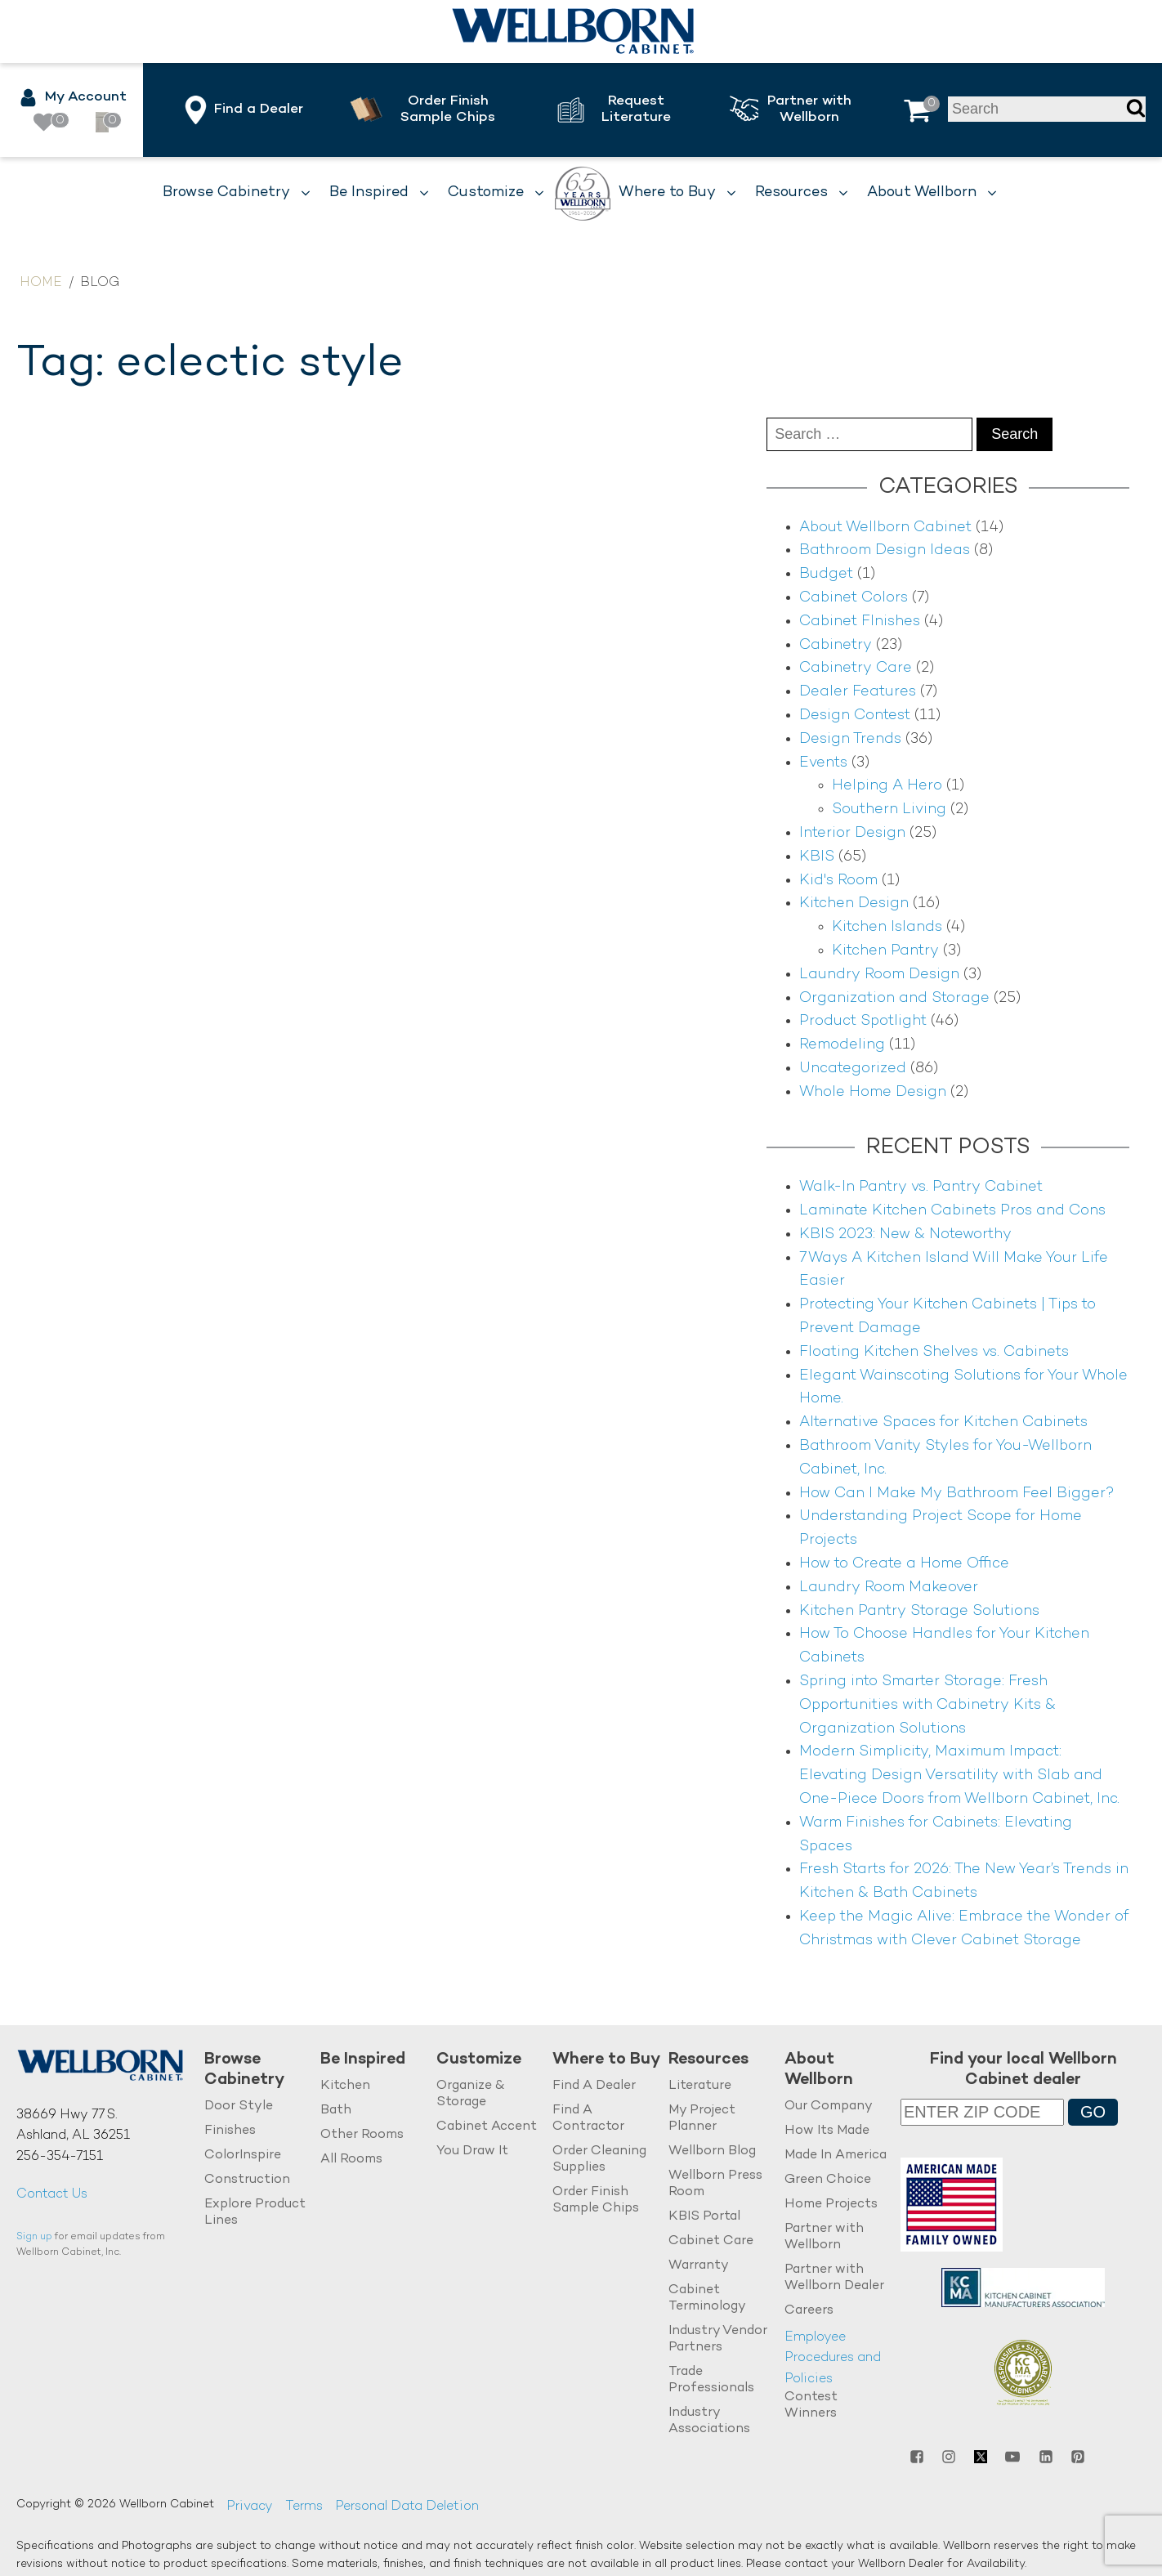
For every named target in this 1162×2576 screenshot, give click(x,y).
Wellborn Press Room (715, 2183)
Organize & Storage (470, 2094)
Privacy (249, 2507)
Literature (699, 2086)
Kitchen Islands (887, 927)
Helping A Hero (887, 786)
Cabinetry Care (855, 668)
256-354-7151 (59, 2157)
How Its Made (826, 2131)
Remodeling (842, 1045)
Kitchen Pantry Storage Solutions (919, 1611)
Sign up (34, 2237)
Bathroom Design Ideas (884, 550)
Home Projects (831, 2204)
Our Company (828, 2106)
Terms (304, 2507)
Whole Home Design (872, 1092)
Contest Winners (811, 2405)
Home (41, 283)
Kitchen (345, 2086)
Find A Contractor (588, 2119)
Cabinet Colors (853, 598)
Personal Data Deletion (407, 2507)
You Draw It (472, 2151)
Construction (247, 2179)
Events (823, 763)
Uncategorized (852, 1068)
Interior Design (852, 833)
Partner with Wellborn (824, 2236)
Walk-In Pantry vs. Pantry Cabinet (921, 1187)
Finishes (230, 2131)
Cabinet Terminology (707, 2298)
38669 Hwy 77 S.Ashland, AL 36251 (73, 2126)
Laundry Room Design (879, 974)
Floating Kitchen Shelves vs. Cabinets (934, 1352)
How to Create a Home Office (904, 1564)
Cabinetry (835, 645)
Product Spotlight (863, 1021)
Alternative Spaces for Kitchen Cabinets (943, 1422)
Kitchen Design (854, 903)
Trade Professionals (711, 2379)
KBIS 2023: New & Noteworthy (905, 1234)
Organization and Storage (894, 998)
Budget (826, 574)
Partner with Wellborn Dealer (834, 2277)
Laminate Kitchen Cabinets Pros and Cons (952, 1211)
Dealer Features (857, 692)
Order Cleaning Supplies (599, 2159)
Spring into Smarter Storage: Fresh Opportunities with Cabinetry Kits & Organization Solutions (927, 1705)
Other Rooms (362, 2135)
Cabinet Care (710, 2240)
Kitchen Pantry (885, 951)
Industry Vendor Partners (717, 2338)
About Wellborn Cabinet (885, 527)
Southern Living (889, 809)
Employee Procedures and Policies (832, 2358)
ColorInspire (242, 2155)
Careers (809, 2310)
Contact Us (51, 2195)
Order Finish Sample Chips (595, 2200)
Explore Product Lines (255, 2212)
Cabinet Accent (486, 2127)
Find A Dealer (594, 2086)
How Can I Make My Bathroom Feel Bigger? (957, 1493)
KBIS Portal (704, 2216)
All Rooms (351, 2159)
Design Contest (854, 715)
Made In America (835, 2155)
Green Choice (827, 2179)
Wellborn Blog (712, 2151)
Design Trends (850, 739)
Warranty (698, 2265)
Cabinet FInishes (859, 621)
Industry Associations (709, 2420)
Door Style (238, 2106)
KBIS (816, 857)
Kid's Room (838, 880)
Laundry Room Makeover (888, 1587)
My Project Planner (701, 2119)
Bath (335, 2111)
